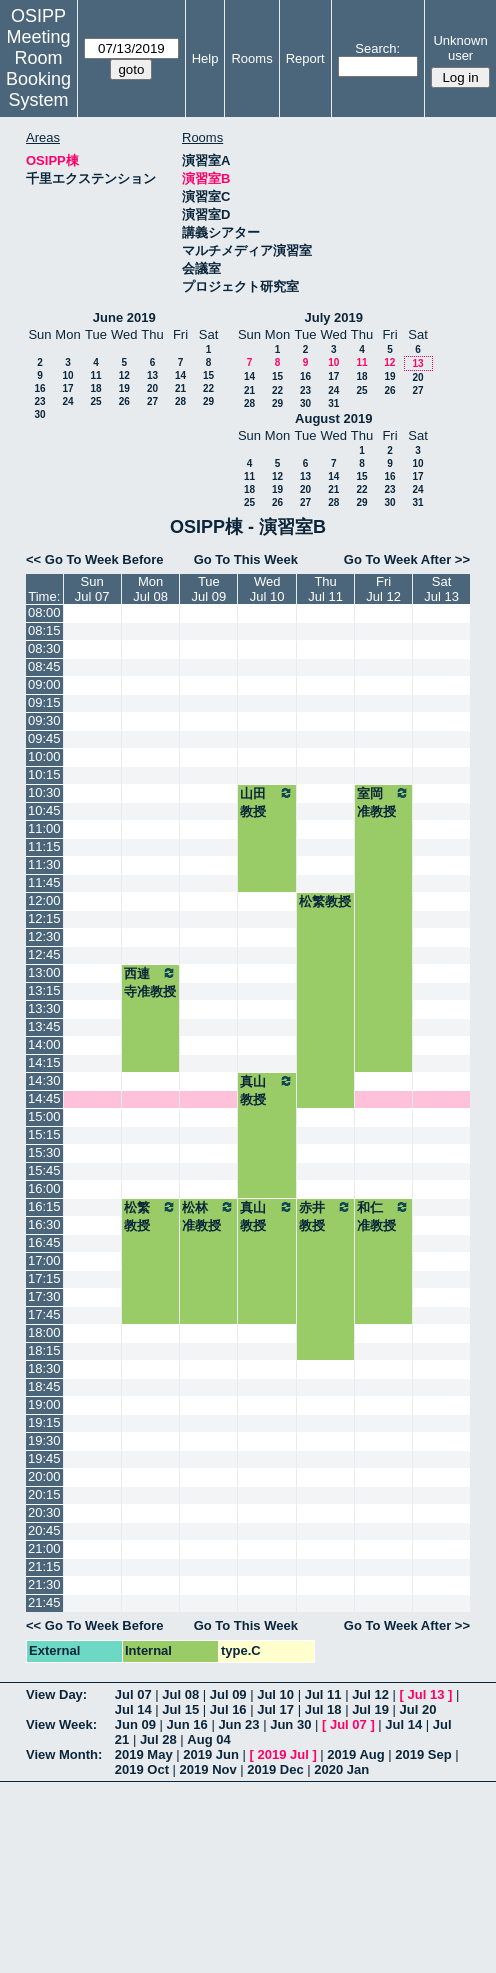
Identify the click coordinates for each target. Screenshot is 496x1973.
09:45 (44, 738)
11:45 (44, 882)
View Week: (61, 1724)
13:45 (44, 1026)
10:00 (44, 756)
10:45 (44, 810)
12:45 (44, 954)
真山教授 (267, 1090)
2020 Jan (341, 1769)
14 (180, 375)
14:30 (44, 1080)
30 (39, 414)
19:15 (44, 1422)
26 (124, 401)
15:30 (44, 1152)
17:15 (44, 1278)
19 (124, 388)
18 (95, 388)
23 (39, 401)
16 (39, 388)
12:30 (44, 936)
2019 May (144, 1754)
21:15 (44, 1566)
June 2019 (124, 317)
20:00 (44, 1476)
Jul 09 (228, 1694)
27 (152, 401)
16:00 (44, 1188)
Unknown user (460, 48)
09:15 (44, 702)
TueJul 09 (209, 589)
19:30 (44, 1440)
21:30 (44, 1584)
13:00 (44, 972)
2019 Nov (208, 1769)
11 (95, 375)
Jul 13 (426, 1694)
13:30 (44, 1008)
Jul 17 (275, 1709)
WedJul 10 (267, 589)
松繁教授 (325, 901)
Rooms (251, 58)
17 (67, 388)
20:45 (44, 1530)
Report (305, 58)
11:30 (44, 864)
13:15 (44, 990)
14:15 (44, 1062)
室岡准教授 (383, 802)
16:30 (44, 1224)
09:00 (44, 684)
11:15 (44, 846)
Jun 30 (290, 1724)
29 (208, 401)
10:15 (44, 774)
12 (124, 375)
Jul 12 (370, 1694)
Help (205, 58)
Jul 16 (228, 1709)
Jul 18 (323, 1709)
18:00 (44, 1332)
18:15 (44, 1350)
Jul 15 (180, 1709)
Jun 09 (135, 1724)
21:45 (44, 1602)
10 (67, 375)
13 (152, 375)
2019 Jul (282, 1754)
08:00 (44, 612)
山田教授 (267, 802)
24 (67, 401)
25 (95, 401)
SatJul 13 (441, 589)
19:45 (44, 1458)
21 (180, 388)
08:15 (44, 630)
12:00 (44, 900)
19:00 (44, 1404)
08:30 (44, 648)
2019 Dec (275, 1769)
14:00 (44, 1044)
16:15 (44, 1206)
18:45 (44, 1386)
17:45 (44, 1314)
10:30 (44, 792)
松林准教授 (208, 1216)
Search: (377, 48)
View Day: (56, 1694)
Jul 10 (275, 1694)
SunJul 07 (92, 589)
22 (208, 388)
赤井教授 (325, 1216)
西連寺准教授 (151, 982)
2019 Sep (423, 1754)
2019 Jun (211, 1754)
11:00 (44, 828)
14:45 (44, 1098)
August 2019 (333, 418)
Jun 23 (238, 1724)
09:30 (44, 720)
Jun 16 (187, 1724)
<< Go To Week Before (95, 559)
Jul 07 (133, 1694)
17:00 (44, 1260)
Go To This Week (246, 559)
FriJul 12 (383, 589)
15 (208, 375)
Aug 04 (208, 1739)
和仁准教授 (383, 1216)
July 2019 (333, 317)
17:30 (44, 1296)
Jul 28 (158, 1739)
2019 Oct (142, 1769)
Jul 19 (370, 1709)
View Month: (64, 1754)
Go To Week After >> (407, 559)
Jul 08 (180, 1694)
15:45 (44, 1170)
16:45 (44, 1242)
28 (180, 401)
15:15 (44, 1134)
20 (152, 388)
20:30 (44, 1512)
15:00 (44, 1116)
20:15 (44, 1494)
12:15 (44, 918)
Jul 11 (323, 1694)
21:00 (44, 1548)
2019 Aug (355, 1754)
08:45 (44, 666)
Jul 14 (133, 1709)
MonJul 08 (150, 589)
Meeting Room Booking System (38, 68)
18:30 (44, 1368)
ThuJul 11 (325, 589)
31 (333, 403)
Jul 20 (418, 1709)
